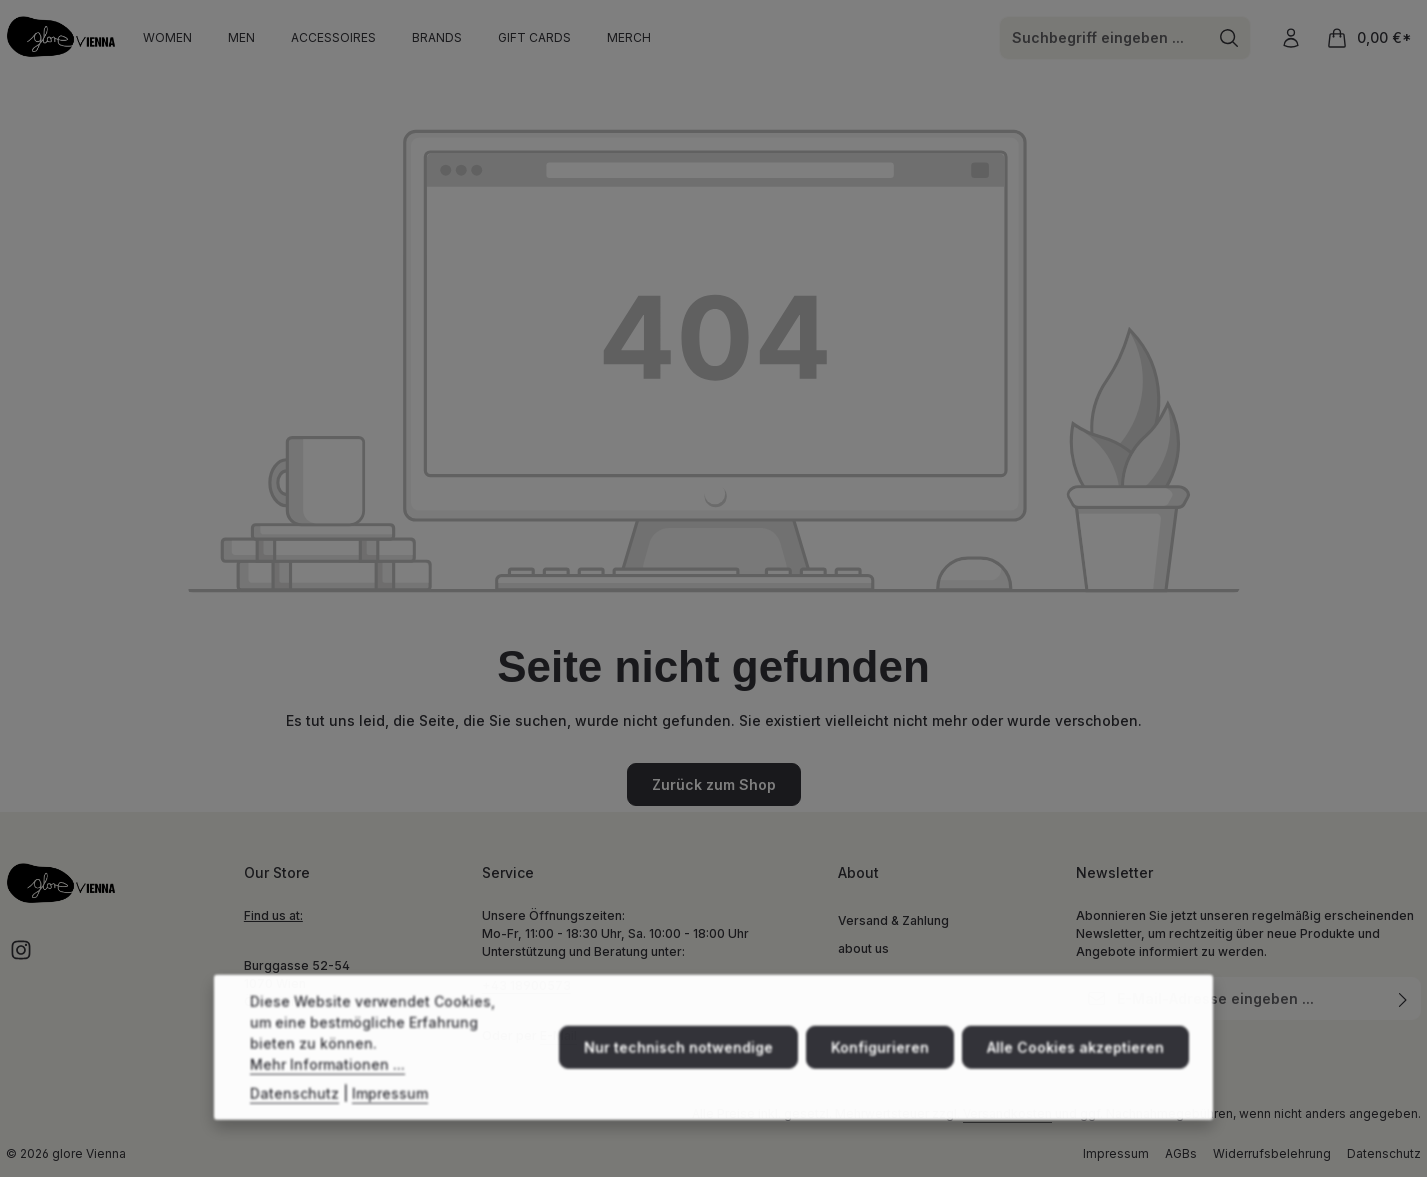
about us (863, 948)
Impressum (1116, 1153)
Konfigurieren (880, 1067)
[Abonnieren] (1403, 998)
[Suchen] (1229, 38)
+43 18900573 (526, 985)
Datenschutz (1384, 1153)
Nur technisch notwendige (678, 1067)
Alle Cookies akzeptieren (1075, 1067)
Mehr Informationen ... (327, 1084)
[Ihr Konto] (1290, 37)
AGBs (1181, 1153)
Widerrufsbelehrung (1272, 1153)
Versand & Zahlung (893, 920)
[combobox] (1104, 38)
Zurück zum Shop (714, 784)
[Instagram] (21, 956)
